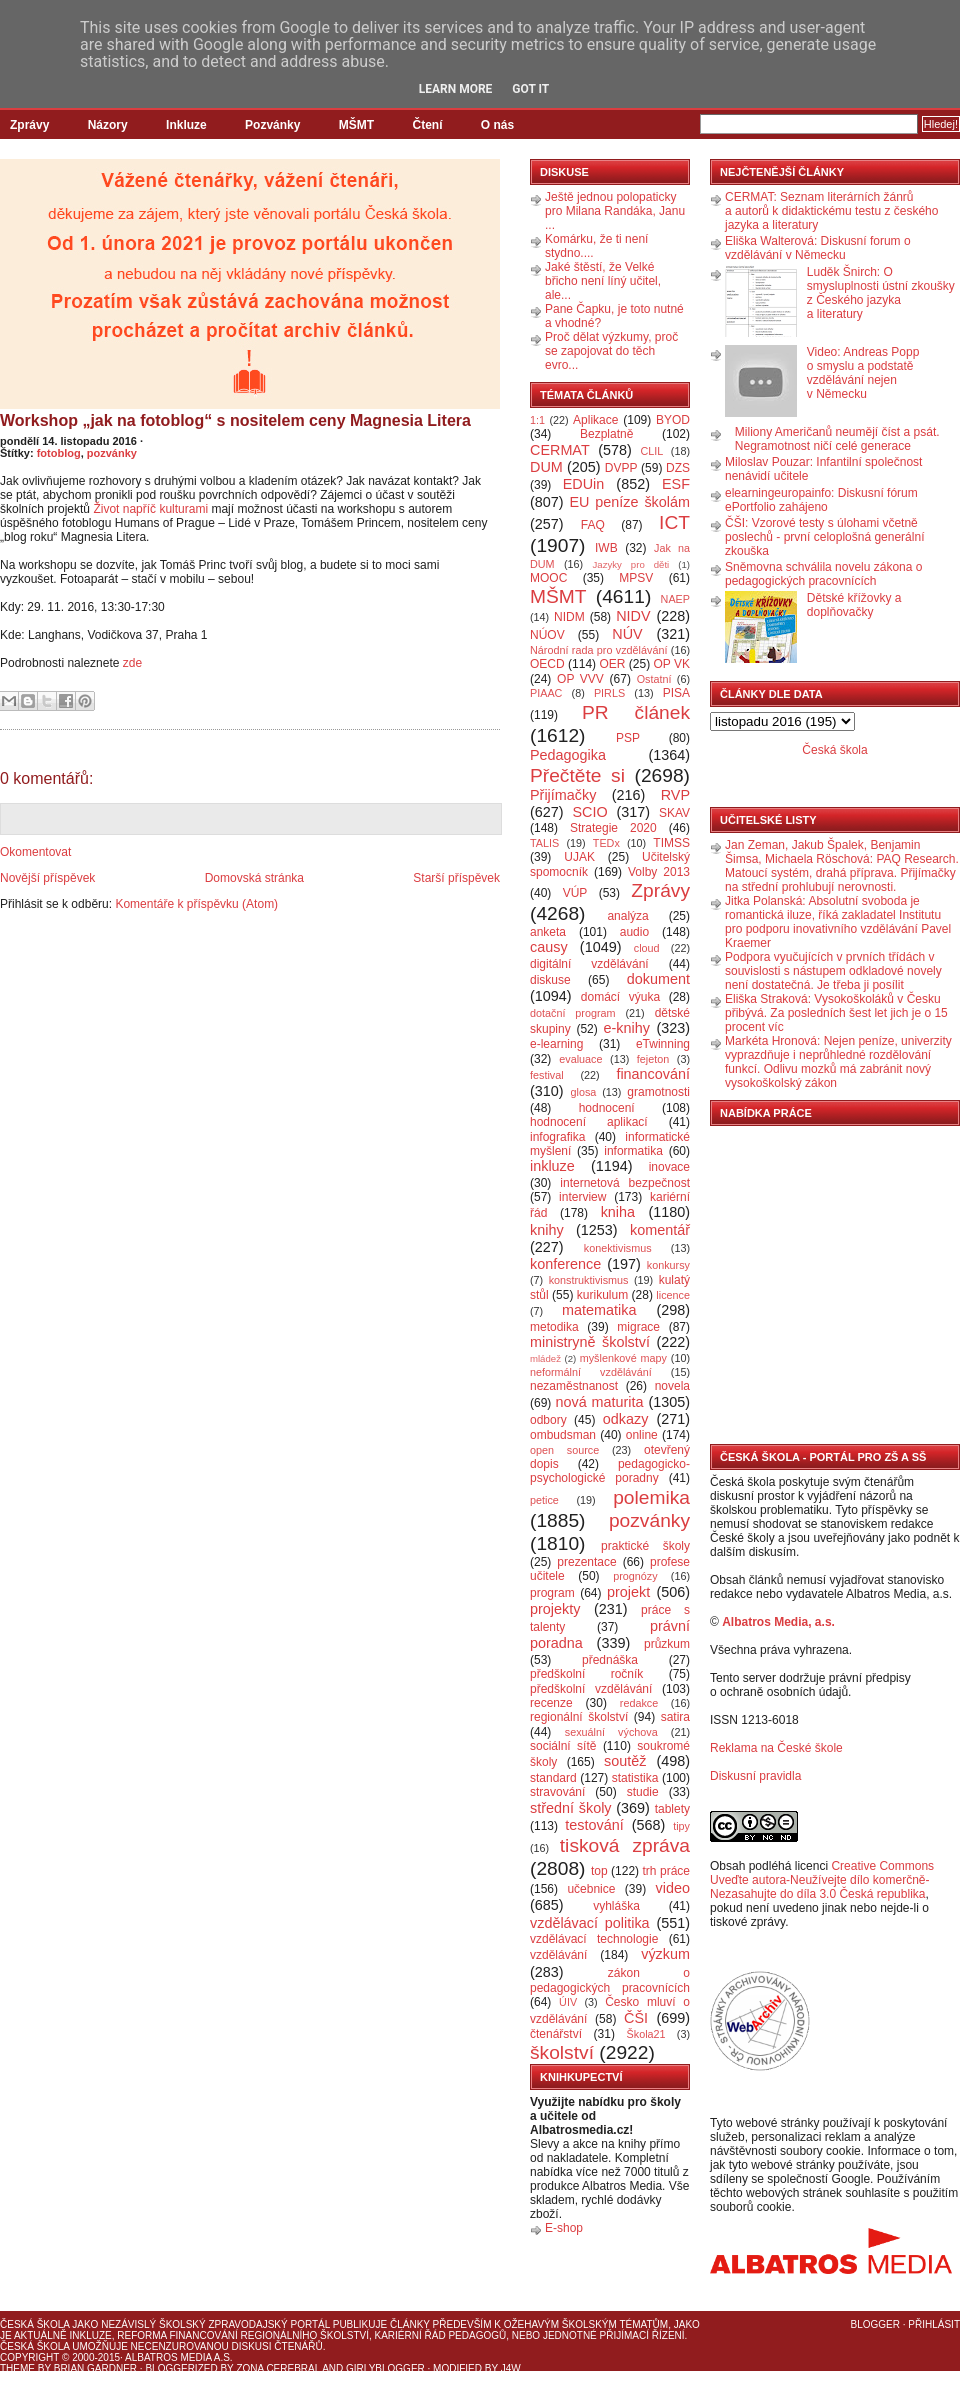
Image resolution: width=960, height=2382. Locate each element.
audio (634, 932)
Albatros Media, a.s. (778, 1622)
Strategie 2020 (613, 828)
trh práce (666, 1871)
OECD (547, 664)
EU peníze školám (629, 502)
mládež (545, 1358)
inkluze (552, 1166)
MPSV (636, 578)
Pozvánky (272, 125)
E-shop (564, 2228)
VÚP (575, 893)
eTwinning (663, 1044)
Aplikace (595, 420)
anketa (548, 932)
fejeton (653, 1059)
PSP (628, 738)
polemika (651, 1497)
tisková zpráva (625, 1845)
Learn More (456, 89)
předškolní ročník (586, 1674)
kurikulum (602, 1295)
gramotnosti (658, 1092)
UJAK (579, 857)
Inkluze (186, 125)
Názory (108, 125)
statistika (635, 1778)
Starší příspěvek (456, 878)
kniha (618, 1212)
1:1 (537, 420)
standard (553, 1778)
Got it (530, 89)
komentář (660, 1230)
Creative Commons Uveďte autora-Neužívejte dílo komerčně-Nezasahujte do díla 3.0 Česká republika (822, 1880)
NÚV (627, 634)
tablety (672, 1809)
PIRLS (609, 693)
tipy (681, 1826)
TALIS (544, 843)
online (642, 1435)
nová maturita (600, 1402)
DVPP (621, 468)
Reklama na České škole (776, 1748)
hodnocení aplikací (589, 1122)
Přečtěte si (577, 775)
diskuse (550, 980)
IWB (606, 548)
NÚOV (547, 635)
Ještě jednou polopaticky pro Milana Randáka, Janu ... (615, 211)
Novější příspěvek (47, 878)
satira (675, 1717)
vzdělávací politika (590, 1923)
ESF (676, 484)
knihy (547, 1230)
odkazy (626, 1419)
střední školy (571, 1808)
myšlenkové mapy (623, 1358)
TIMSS (671, 843)
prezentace (586, 1562)
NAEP (675, 599)
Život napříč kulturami (152, 509)
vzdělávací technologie (594, 1939)
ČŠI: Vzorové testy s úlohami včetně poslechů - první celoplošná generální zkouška (824, 537)
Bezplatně (606, 434)
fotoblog (59, 453)
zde (132, 663)
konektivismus (618, 1248)
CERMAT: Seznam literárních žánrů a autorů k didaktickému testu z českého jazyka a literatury (831, 211)
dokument (658, 979)
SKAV (674, 813)
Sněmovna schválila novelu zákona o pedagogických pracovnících (823, 574)
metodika (554, 1327)
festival (547, 1075)
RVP (675, 795)
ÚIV (568, 2002)
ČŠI (636, 2018)
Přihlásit (934, 2324)
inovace (669, 1167)
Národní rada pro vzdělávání (598, 650)
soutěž (625, 1761)
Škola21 (646, 2034)
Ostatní (654, 679)
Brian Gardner (95, 2368)
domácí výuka (620, 997)
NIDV (633, 616)
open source (564, 1450)
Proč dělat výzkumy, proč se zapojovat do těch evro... (611, 351)
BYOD (673, 420)
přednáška (610, 1660)
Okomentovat (35, 852)
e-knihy (627, 1028)
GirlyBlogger (385, 2368)
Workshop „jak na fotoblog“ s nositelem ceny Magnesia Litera (235, 420)
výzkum (665, 1954)
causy (549, 947)
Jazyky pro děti (631, 564)
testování (594, 1825)
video (673, 1888)
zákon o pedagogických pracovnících (610, 1980)
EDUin (584, 484)
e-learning (556, 1044)
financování (653, 1074)
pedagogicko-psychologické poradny (610, 1471)
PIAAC (546, 693)
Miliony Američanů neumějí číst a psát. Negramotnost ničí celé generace (837, 439)
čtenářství (556, 2034)
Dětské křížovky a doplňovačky (854, 605)
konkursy (668, 1265)
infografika (557, 1137)
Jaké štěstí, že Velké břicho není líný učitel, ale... (603, 281)
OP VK (671, 664)
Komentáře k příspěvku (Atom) (196, 904)
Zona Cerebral (278, 2368)
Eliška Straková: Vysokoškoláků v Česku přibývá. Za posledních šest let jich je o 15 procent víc (836, 1013)
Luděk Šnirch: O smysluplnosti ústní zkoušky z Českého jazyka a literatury (881, 293)
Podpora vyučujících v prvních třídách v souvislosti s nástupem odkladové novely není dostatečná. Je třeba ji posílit (833, 971)
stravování (557, 1792)
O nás (497, 125)
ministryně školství (590, 1342)
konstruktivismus (589, 1280)
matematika (599, 1310)
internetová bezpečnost (625, 1183)
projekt (628, 1592)
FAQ (593, 525)
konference (565, 1264)
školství (562, 2052)
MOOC (548, 578)
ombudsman (563, 1435)
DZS (678, 468)
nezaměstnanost (574, 1386)
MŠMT (356, 125)
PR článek (636, 712)
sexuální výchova (611, 1732)
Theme (17, 2368)
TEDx (606, 843)
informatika (633, 1151)
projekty (555, 1609)
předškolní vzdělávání (591, 1689)
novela (672, 1386)
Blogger (875, 2324)
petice (544, 1500)
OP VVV (580, 679)
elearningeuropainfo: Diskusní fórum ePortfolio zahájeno (821, 500)
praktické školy (645, 1546)
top (599, 1871)
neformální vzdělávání (591, 1372)
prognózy (635, 1576)
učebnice (591, 1889)
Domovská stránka (254, 878)
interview (582, 1197)
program (552, 1593)
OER (612, 664)
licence (673, 1295)
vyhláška (616, 1906)
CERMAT (560, 450)
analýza (627, 916)
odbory (548, 1420)
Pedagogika (568, 755)
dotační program (573, 1013)
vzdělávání (558, 1955)
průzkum (667, 1644)
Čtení (427, 125)
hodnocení (607, 1108)
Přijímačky (563, 795)
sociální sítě (563, 1746)
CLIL (651, 451)
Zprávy (29, 125)
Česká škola (834, 750)
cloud (647, 948)
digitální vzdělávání (589, 964)
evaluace (580, 1059)
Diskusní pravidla (755, 1776)
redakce (639, 1703)
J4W (511, 2368)
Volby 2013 (659, 872)
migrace (638, 1327)
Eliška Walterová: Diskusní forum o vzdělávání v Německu (818, 248)
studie (643, 1792)
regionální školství (579, 1717)
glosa (584, 1092)
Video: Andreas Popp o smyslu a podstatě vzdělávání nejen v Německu (863, 373)
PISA (676, 693)
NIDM (569, 617)
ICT (674, 522)
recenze (551, 1703)
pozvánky (112, 453)
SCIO (589, 812)
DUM (546, 467)
